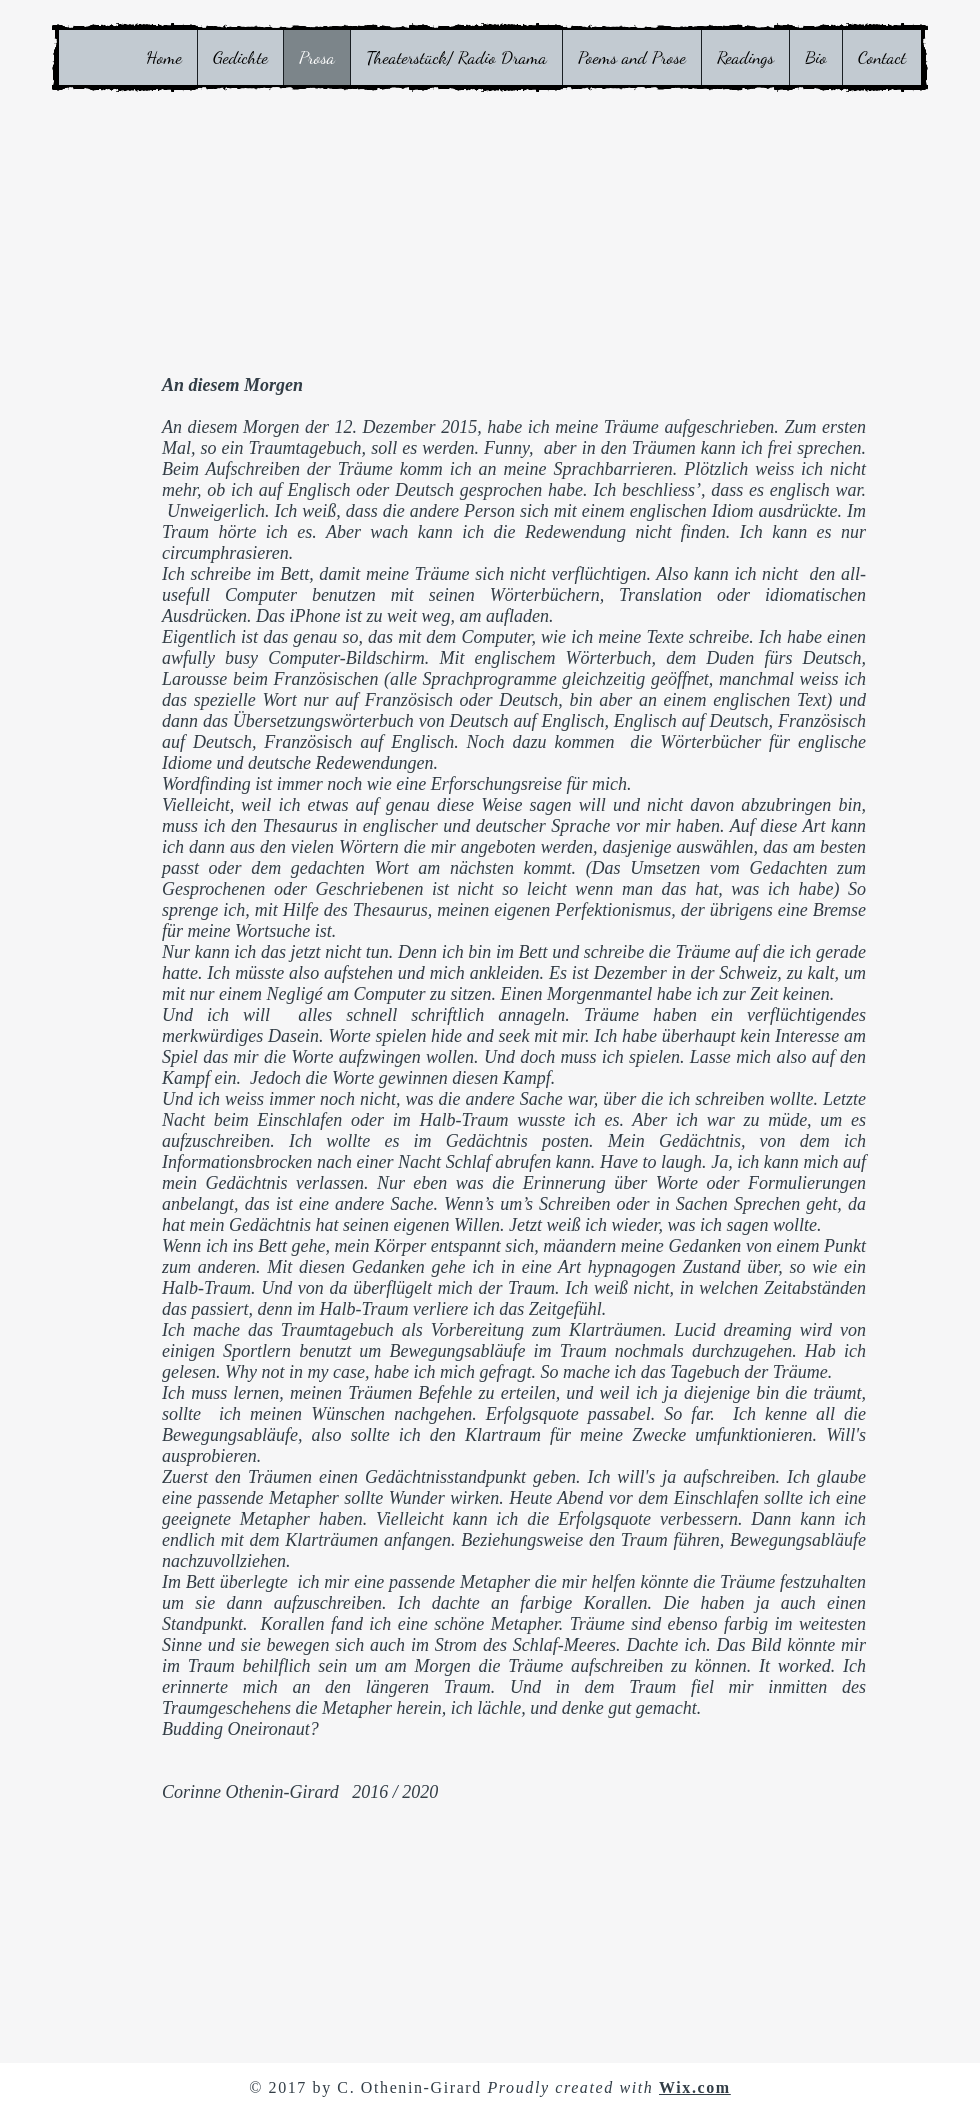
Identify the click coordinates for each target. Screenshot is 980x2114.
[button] (240, 57)
